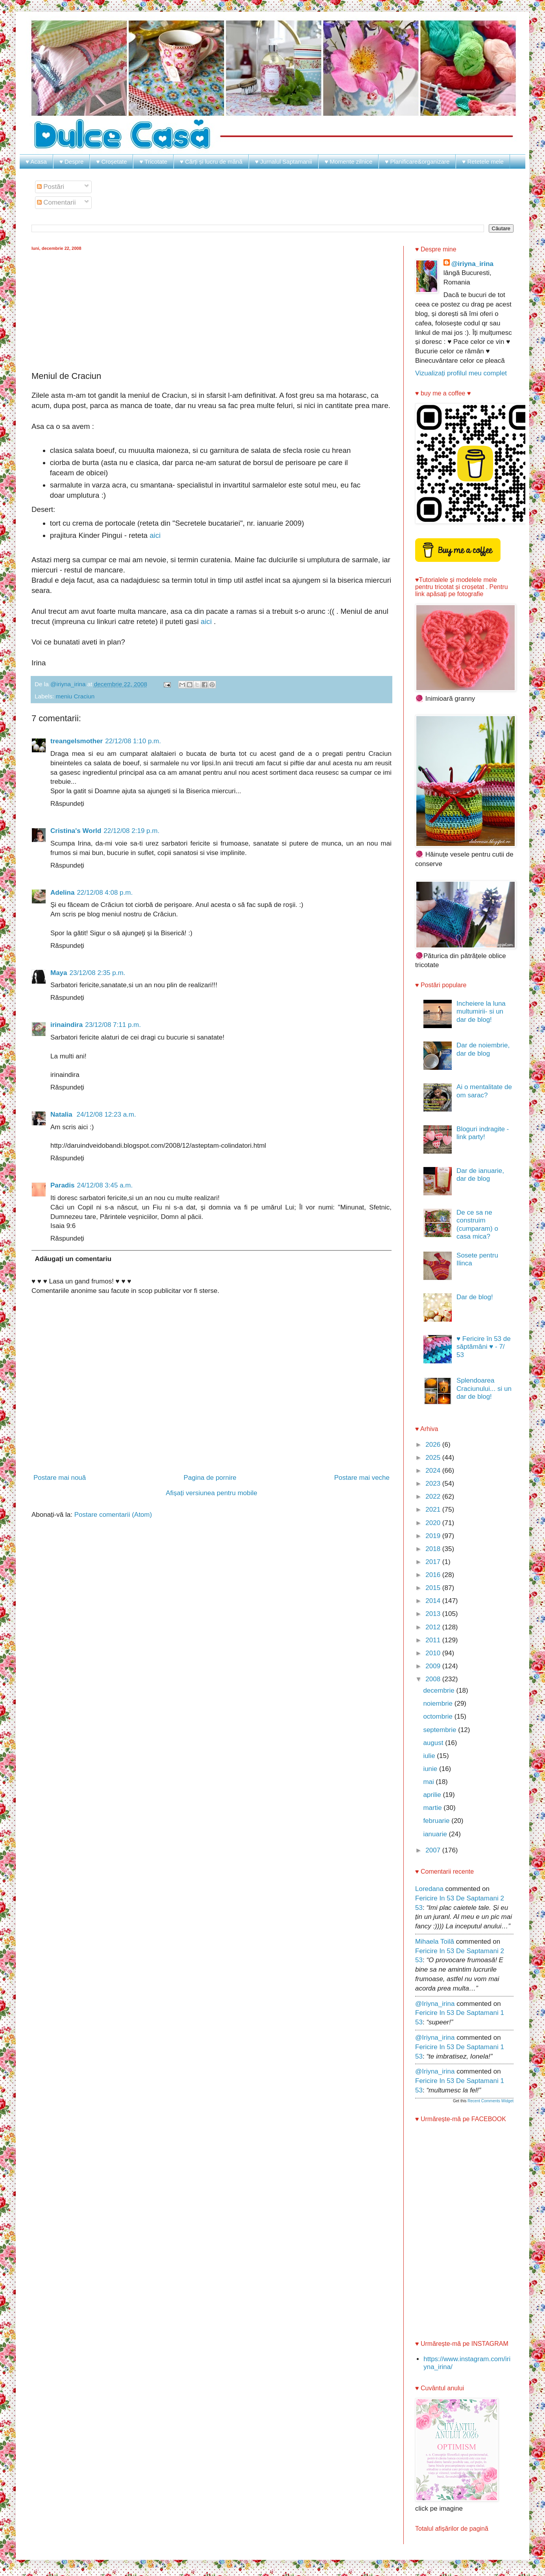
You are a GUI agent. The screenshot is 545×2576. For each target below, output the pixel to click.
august (434, 1743)
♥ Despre (71, 161)
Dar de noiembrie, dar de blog (483, 1049)
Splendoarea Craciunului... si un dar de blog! (484, 1388)
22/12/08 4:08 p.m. (105, 892)
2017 (433, 1562)
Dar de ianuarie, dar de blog (480, 1174)
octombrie (438, 1716)
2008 (433, 1679)
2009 (433, 1666)
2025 (433, 1457)
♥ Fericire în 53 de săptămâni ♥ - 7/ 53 (483, 1347)
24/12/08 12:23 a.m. (106, 1114)
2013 (433, 1614)
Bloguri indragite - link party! (482, 1133)
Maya (58, 973)
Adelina (62, 892)
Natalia (62, 1114)
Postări (51, 186)
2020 (433, 1523)
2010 (433, 1653)
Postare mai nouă (59, 1477)
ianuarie (436, 1834)
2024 (433, 1470)
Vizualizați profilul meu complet (461, 373)
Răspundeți (67, 803)
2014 (433, 1601)
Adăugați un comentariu (73, 1259)
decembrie (439, 1690)
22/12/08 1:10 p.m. (133, 741)
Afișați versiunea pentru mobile (211, 1493)
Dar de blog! (474, 1297)
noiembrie (438, 1703)
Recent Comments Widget (490, 2101)
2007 (433, 1850)
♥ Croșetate (111, 161)
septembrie (440, 1730)
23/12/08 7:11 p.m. (113, 1025)
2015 (433, 1588)
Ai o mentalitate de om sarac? (484, 1091)
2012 (433, 1627)
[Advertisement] (211, 310)
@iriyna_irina (472, 264)
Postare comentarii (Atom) (113, 1514)
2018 (433, 1549)
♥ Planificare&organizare (417, 161)
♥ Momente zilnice (348, 161)
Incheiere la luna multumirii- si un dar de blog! (481, 1011)
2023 (433, 1483)
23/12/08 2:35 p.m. (98, 973)
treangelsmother (76, 741)
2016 (433, 1575)
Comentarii (56, 202)
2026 (433, 1444)
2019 (433, 1536)
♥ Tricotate (153, 161)
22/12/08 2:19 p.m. (131, 831)
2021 (433, 1509)
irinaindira (66, 1025)
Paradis (62, 1185)
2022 (433, 1496)
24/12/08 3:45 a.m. (105, 1185)
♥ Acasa (36, 161)
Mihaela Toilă (434, 1941)
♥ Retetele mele (483, 161)
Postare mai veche (362, 1477)
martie (433, 1808)
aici (155, 535)
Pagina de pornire (210, 1477)
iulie (430, 1756)
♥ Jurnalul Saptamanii (283, 161)
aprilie (433, 1795)
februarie (437, 1820)
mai (429, 1782)
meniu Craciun (75, 696)
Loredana (429, 1889)
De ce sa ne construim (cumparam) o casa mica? (477, 1224)
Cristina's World (75, 831)
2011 (433, 1640)
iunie (431, 1769)
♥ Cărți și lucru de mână (211, 161)
